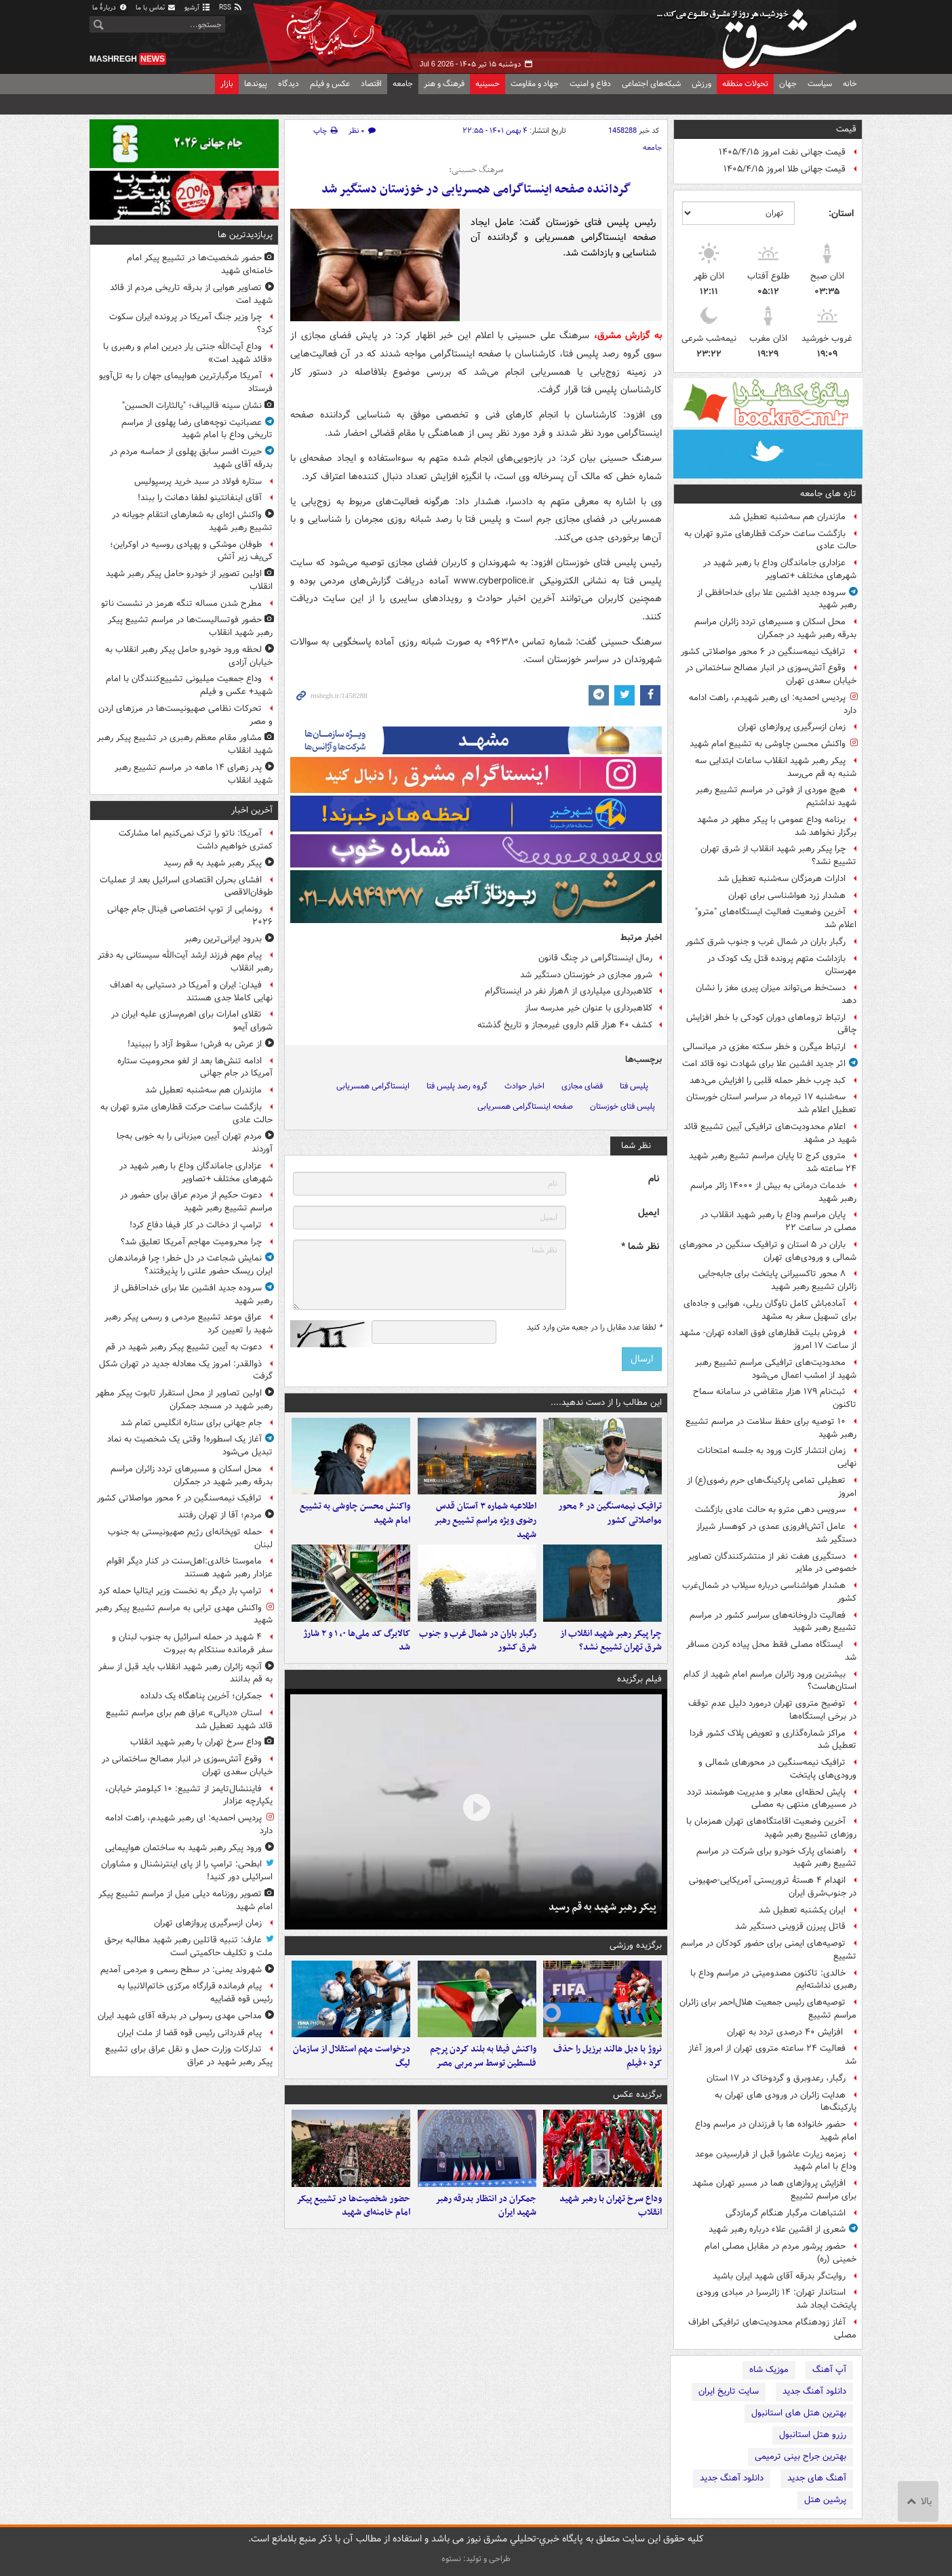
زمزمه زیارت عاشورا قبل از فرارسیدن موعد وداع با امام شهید (775, 2160)
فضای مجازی (582, 1086)
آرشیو (197, 8)
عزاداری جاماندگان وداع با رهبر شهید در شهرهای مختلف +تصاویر (779, 569)
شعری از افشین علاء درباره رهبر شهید (777, 2229)
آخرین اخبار (252, 810)
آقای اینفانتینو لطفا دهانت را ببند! (200, 497)
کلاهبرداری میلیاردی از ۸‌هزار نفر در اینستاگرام (568, 991)
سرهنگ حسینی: (476, 170)
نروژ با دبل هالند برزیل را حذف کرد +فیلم (607, 2070)
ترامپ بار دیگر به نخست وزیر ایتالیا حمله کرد (180, 1591)
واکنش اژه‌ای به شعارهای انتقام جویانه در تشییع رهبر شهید (192, 521)
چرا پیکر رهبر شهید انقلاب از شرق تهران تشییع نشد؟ (778, 855)
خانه (850, 83)
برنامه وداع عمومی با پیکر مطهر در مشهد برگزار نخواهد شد (776, 826)
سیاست (820, 83)
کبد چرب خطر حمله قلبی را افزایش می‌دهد (768, 1080)
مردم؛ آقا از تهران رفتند (220, 1515)
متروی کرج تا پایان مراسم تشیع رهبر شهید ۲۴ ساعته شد (772, 1162)
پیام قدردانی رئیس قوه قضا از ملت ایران (189, 2032)
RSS (231, 8)
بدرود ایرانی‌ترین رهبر (223, 939)
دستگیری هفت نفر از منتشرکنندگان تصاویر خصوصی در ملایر (772, 1563)
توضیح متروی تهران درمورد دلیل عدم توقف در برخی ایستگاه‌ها (772, 1710)
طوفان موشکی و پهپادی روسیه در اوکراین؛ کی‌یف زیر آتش (191, 551)
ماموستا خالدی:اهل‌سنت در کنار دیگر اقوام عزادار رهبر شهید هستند (189, 1567)
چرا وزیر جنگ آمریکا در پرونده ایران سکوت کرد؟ (191, 323)
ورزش (701, 83)
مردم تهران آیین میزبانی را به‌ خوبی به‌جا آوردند (195, 1143)
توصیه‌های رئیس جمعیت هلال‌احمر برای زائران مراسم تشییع (767, 2009)
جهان (788, 83)
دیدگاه (288, 83)
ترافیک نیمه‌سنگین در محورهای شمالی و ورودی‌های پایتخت (777, 1769)
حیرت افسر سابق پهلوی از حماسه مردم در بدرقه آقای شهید (191, 458)
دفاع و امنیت (590, 83)
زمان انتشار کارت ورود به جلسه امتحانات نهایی (776, 1457)
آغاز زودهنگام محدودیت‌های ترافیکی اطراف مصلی (772, 2329)
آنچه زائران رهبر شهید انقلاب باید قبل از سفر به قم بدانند (185, 1673)
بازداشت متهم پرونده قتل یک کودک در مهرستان (781, 965)
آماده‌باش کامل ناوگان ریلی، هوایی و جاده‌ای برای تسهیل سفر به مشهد (769, 1310)
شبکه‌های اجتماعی (651, 83)
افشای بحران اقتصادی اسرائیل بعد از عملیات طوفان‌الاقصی (186, 886)
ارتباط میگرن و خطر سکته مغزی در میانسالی (764, 1046)
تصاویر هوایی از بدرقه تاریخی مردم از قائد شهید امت (191, 294)
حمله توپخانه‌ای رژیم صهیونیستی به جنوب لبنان (190, 1538)
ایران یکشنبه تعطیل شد (802, 1910)
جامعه (403, 83)
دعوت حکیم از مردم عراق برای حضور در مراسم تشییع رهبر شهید (196, 1201)
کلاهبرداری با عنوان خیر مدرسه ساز (588, 1008)
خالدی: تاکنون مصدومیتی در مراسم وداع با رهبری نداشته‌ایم (773, 1979)
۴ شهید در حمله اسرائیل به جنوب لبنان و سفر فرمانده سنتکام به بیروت (192, 1643)
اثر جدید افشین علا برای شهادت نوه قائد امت (764, 1063)
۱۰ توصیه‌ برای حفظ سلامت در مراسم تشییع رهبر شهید (771, 1428)
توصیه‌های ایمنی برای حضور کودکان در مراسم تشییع (768, 1950)
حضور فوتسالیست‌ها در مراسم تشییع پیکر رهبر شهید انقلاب (190, 626)
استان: (841, 213)
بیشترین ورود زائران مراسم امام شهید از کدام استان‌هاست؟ (769, 1681)
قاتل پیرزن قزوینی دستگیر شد (790, 1926)
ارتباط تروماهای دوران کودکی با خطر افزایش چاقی (771, 1024)
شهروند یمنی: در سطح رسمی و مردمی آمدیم (181, 1969)
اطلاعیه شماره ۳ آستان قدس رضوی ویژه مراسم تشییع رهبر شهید (485, 1525)
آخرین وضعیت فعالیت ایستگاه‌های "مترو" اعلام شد (775, 918)
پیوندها (255, 83)
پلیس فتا (634, 1086)
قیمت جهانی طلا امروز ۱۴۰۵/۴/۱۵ (784, 169)
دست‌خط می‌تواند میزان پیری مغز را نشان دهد (776, 994)
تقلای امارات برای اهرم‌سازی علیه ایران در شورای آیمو (192, 1021)
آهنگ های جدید (816, 2478)
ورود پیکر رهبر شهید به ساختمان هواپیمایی (183, 1847)
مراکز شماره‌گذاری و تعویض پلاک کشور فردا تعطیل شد (773, 1740)
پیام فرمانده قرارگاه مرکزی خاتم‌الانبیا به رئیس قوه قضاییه (195, 1992)
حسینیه (487, 83)
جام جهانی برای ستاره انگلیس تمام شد (191, 1422)
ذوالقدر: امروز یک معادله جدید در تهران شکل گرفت (186, 1370)
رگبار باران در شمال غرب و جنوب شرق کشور (766, 941)
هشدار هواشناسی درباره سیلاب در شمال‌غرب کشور (769, 1592)
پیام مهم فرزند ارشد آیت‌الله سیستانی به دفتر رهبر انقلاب (185, 962)
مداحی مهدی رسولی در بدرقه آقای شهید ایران (180, 2015)
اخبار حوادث (524, 1086)
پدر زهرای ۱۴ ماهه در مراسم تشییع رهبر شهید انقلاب (194, 774)
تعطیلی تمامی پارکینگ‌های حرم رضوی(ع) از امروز (771, 1487)
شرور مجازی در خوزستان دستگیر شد (586, 974)
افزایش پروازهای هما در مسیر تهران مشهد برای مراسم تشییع (774, 2190)
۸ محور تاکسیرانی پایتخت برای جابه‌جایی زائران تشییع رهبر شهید (777, 1280)
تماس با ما (156, 8)
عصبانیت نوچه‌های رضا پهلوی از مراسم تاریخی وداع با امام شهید (197, 429)
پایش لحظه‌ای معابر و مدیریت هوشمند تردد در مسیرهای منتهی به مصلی (771, 1799)
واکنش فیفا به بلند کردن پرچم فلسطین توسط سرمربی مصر (483, 2070)
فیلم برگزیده (639, 1688)
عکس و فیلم (330, 83)
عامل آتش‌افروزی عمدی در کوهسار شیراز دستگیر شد (776, 1533)
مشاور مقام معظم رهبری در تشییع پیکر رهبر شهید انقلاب (185, 744)
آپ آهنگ (829, 2370)
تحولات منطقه (745, 83)
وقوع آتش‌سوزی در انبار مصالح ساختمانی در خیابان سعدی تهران (771, 674)
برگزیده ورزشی (636, 1954)
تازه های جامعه (828, 494)
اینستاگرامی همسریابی (373, 1086)
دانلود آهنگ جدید (814, 2391)
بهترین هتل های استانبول (798, 2413)
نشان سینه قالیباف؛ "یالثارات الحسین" (192, 405)
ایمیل (648, 1213)
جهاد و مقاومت (535, 83)
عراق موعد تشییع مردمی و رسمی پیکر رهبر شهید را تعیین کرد (188, 1323)
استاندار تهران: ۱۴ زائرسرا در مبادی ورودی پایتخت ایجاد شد (776, 2299)
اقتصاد (371, 83)
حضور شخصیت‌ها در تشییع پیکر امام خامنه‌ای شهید (353, 2224)
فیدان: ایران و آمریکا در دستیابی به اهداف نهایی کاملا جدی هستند (191, 991)
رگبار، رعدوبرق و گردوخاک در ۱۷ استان (776, 2078)
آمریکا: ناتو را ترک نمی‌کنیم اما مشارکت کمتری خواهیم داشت (196, 840)
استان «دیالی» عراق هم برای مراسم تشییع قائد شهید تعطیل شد (189, 1719)
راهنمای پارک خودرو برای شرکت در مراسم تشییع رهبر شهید (776, 1857)
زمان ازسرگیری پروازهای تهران (792, 726)
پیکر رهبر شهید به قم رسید (602, 1916)
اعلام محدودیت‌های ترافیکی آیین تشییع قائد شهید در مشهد (769, 1133)
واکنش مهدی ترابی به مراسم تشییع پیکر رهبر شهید (184, 1614)
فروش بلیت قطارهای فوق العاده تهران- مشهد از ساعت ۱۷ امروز (767, 1339)
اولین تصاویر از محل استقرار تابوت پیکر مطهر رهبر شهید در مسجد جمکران (184, 1399)
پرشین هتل (825, 2500)
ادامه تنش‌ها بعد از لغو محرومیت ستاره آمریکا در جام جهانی (195, 1067)
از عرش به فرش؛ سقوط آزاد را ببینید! (194, 1044)
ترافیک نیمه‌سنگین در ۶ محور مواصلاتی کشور (763, 651)
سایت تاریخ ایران (728, 2391)
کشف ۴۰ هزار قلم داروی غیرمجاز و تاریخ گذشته (564, 1025)
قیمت (846, 129)
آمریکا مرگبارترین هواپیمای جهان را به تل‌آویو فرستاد (186, 382)
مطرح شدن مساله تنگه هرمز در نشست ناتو (181, 603)
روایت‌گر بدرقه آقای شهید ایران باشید (779, 2276)
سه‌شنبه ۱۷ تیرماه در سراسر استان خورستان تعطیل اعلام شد (771, 1103)
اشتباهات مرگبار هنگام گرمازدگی (786, 2213)
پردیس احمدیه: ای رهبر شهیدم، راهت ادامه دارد (772, 704)
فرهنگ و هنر (444, 83)
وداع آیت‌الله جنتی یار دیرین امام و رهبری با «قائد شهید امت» (188, 353)
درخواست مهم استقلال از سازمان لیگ (351, 2070)
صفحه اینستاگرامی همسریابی (525, 1106)
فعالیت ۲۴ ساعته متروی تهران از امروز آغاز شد (772, 2055)
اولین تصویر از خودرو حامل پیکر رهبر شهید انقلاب (189, 580)
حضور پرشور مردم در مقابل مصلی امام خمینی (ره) (780, 2253)
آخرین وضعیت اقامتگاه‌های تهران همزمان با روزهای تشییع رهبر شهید (771, 1828)
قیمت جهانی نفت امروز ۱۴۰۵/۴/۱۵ (782, 152)
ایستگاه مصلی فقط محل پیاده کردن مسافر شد (771, 1651)
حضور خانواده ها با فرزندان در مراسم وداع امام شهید (775, 2131)
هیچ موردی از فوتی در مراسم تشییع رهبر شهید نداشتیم (776, 796)
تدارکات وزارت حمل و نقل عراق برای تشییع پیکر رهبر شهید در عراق (189, 2055)
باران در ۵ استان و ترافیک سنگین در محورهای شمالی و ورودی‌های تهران (767, 1251)
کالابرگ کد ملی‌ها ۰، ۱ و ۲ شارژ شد (356, 1649)
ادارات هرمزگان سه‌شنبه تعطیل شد (781, 878)
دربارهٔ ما (109, 8)
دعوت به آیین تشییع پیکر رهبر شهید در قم (184, 1347)
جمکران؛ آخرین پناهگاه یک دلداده (201, 1696)
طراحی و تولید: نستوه (476, 2558)
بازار (226, 83)
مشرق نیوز (760, 34)
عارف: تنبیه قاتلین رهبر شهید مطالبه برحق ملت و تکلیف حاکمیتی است (188, 1946)
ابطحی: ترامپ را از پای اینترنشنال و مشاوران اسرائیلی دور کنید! (187, 1870)
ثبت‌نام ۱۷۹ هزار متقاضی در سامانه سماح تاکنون (774, 1398)
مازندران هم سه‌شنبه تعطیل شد (787, 516)
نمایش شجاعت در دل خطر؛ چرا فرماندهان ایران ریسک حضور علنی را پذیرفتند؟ (190, 1264)
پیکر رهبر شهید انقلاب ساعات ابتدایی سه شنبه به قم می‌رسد (775, 767)
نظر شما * (640, 1247)
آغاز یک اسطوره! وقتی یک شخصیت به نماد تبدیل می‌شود (190, 1445)
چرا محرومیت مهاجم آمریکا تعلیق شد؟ (191, 1241)
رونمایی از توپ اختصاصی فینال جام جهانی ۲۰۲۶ (190, 915)
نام (653, 1179)
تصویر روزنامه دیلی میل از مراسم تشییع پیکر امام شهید (185, 1900)
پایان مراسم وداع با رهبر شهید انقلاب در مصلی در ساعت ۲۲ (778, 1221)
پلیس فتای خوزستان (622, 1106)
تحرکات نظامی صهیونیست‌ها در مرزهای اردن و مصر (185, 715)
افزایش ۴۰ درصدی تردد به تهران (786, 2032)
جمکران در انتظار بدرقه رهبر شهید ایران (485, 2224)
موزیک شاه (769, 2370)
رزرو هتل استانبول (812, 2435)
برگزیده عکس (637, 2109)
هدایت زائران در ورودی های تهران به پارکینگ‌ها (785, 2101)
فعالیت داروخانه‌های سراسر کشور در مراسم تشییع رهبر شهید (773, 1622)
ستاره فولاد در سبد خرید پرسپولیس (198, 481)
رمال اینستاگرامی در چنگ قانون (595, 958)
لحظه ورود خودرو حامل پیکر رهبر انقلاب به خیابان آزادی (189, 656)
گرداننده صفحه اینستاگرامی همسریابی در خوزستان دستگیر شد (476, 189)
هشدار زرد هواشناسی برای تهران (787, 895)
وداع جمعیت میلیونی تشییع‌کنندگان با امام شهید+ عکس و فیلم (189, 685)
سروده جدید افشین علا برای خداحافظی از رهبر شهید (776, 599)
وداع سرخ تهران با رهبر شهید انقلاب (610, 2224)
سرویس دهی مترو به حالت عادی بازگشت (770, 1509)
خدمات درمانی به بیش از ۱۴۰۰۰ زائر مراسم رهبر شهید (773, 1192)
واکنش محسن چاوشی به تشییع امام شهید (768, 743)
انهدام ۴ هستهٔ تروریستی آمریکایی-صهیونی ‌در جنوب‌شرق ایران (772, 1887)
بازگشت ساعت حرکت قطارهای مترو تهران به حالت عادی (770, 540)
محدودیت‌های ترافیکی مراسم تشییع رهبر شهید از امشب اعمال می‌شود (775, 1369)
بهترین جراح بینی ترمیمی (800, 2456)
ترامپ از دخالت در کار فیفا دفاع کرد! (196, 1225)
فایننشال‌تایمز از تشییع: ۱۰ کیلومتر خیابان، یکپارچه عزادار (189, 1795)
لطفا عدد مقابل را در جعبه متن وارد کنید (594, 1328)
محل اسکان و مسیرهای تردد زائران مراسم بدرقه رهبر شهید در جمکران (775, 628)
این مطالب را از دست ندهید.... (606, 1402)
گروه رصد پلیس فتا (457, 1086)
